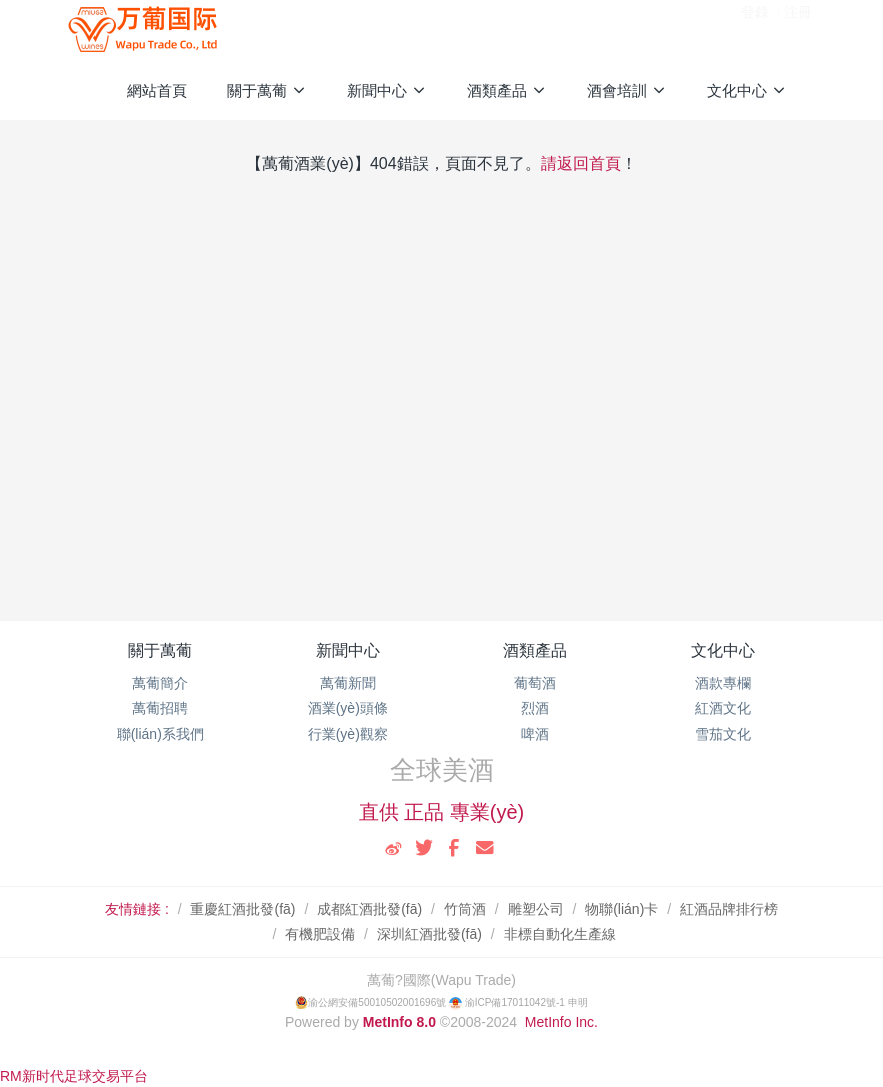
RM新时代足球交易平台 (74, 1076)
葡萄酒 (535, 683)
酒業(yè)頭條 (348, 708)
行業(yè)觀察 (348, 734)
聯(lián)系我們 (160, 734)
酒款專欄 (723, 683)
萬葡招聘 (160, 708)
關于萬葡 (160, 650)
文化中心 (723, 650)
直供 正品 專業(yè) (442, 812)
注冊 (798, 29)
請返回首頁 (581, 163)
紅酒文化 (723, 708)
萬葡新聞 (348, 683)
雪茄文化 (723, 734)
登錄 (755, 29)
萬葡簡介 (160, 683)
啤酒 (535, 734)
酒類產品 (535, 650)
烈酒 (535, 708)
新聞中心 (348, 650)
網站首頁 (157, 90)
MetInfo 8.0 (399, 1022)
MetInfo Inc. (561, 1022)
